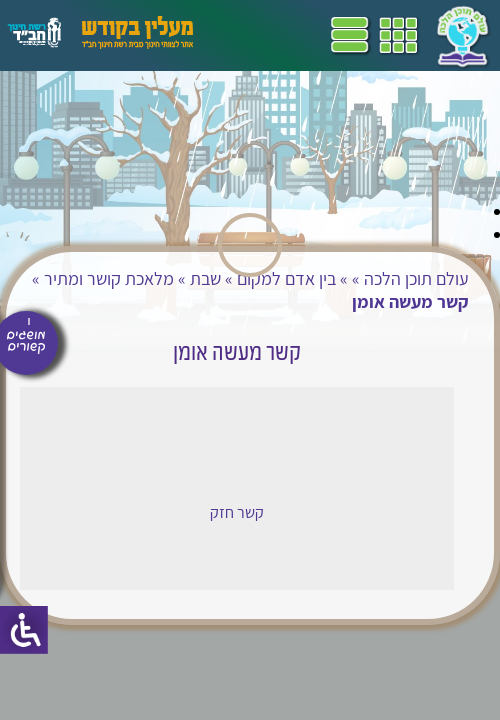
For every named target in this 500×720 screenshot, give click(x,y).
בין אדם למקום (286, 278)
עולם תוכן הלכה (416, 278)
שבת (205, 278)
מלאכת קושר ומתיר (109, 278)
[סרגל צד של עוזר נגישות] (24, 630)
